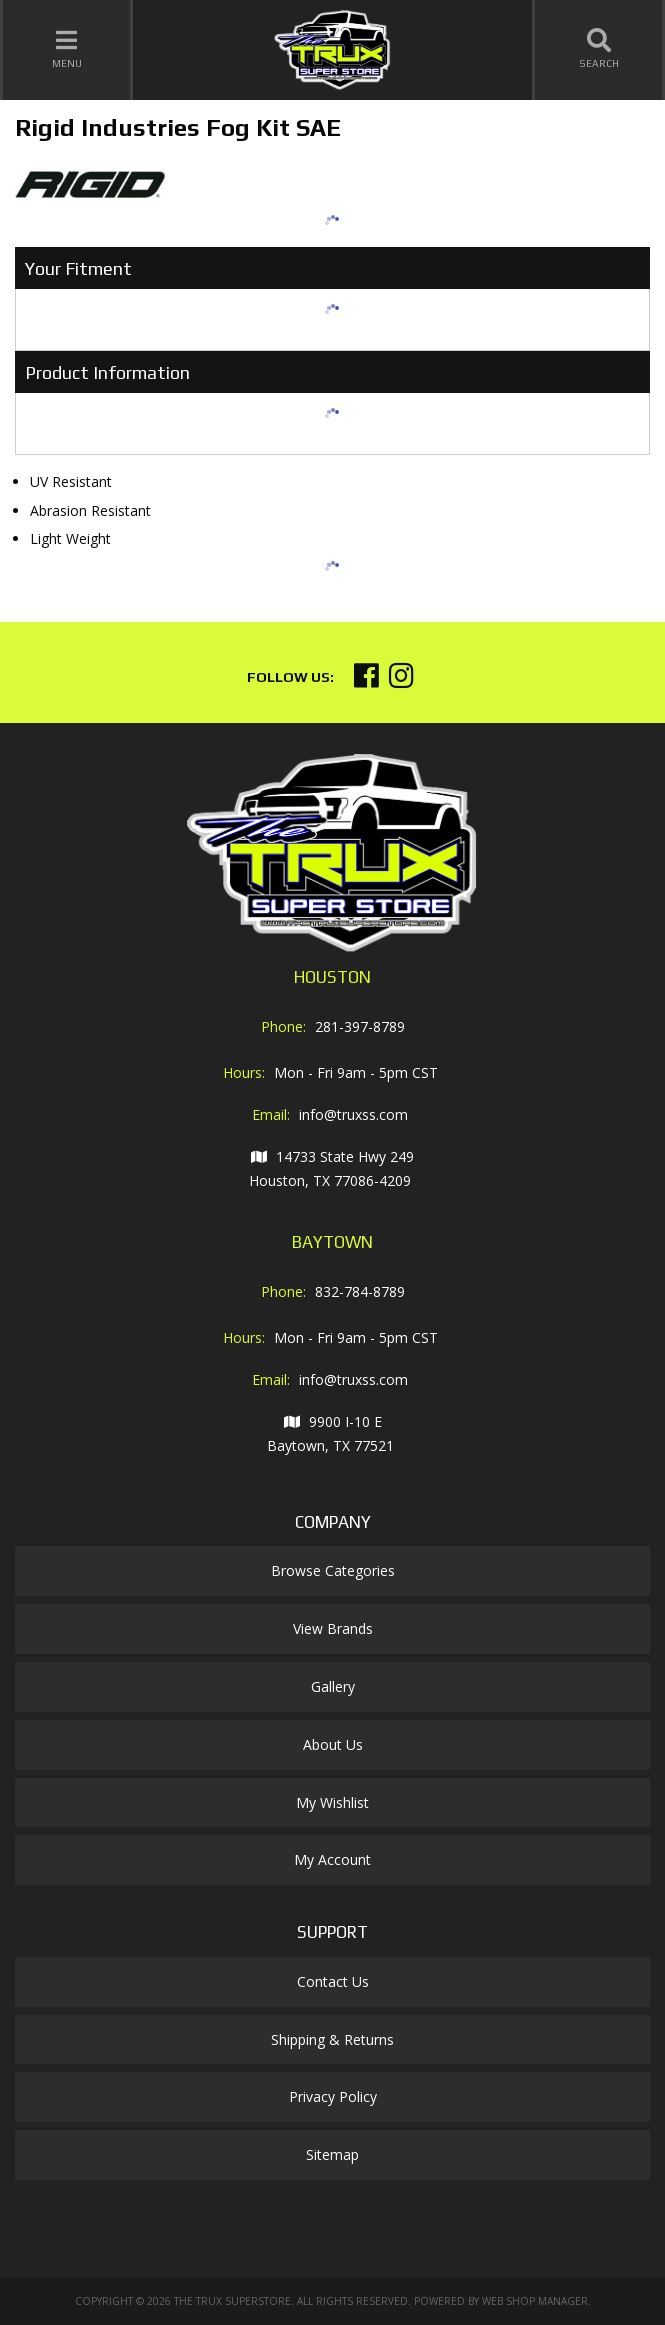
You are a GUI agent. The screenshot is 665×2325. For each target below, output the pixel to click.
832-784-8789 (360, 1291)
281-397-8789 (360, 1026)
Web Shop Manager (535, 2301)
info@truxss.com (353, 1114)
